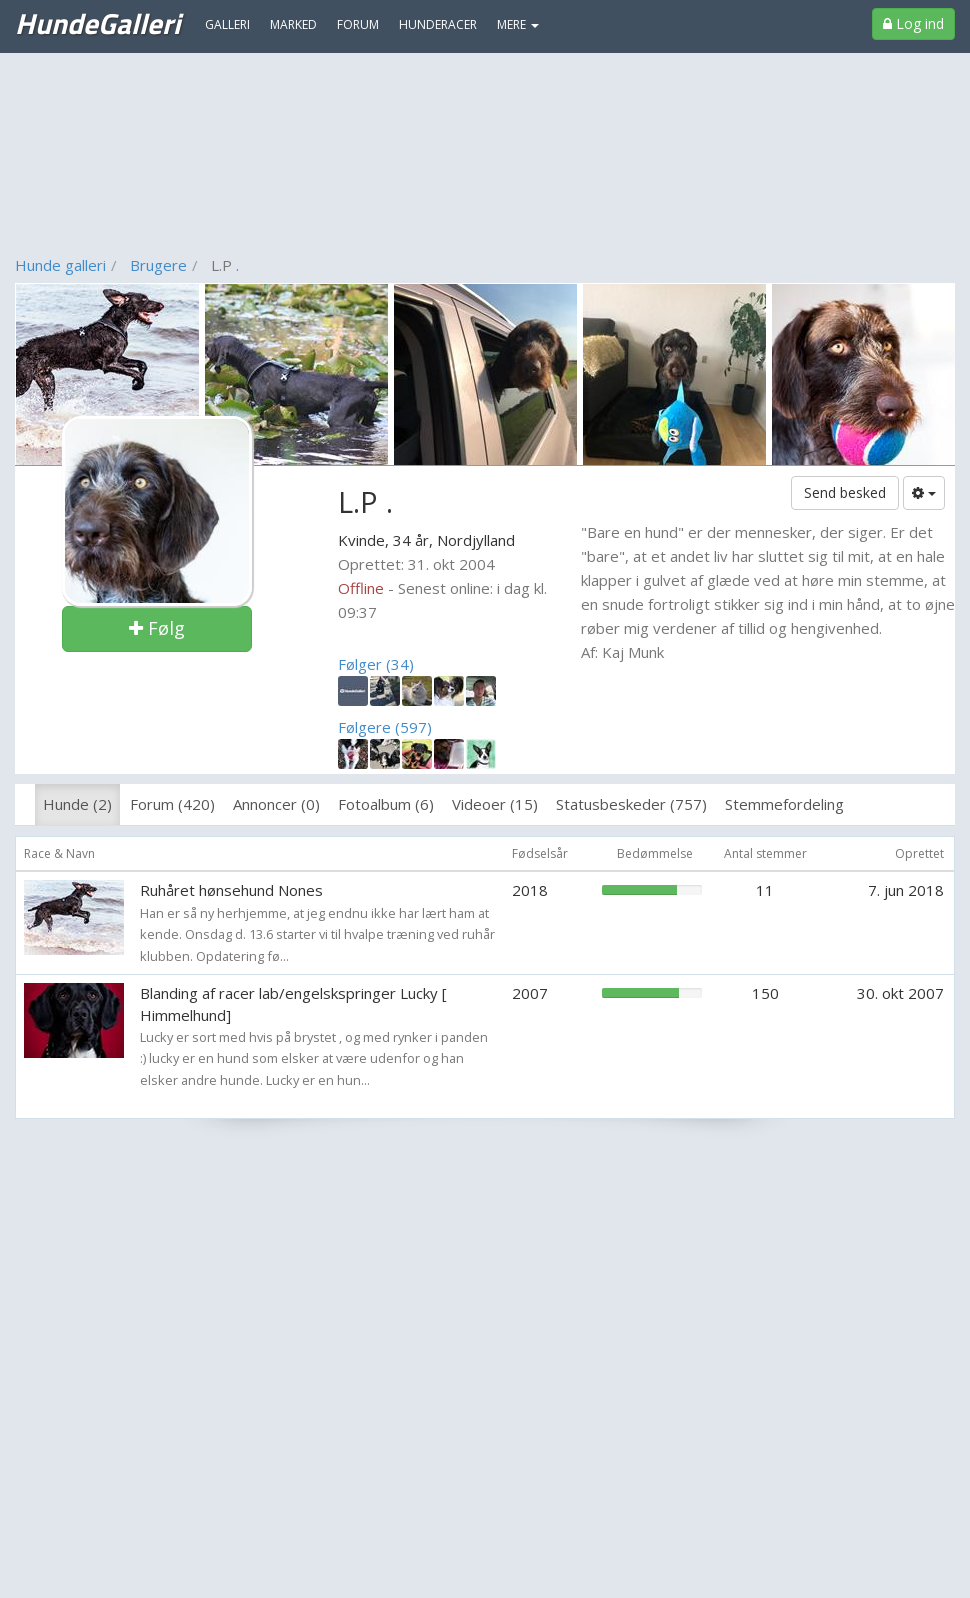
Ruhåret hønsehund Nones (231, 890)
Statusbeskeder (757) (631, 804)
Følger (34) (376, 664)
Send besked (845, 492)
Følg (157, 628)
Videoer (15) (495, 804)
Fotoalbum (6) (386, 804)
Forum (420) (172, 804)
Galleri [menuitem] (227, 24)
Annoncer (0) (276, 804)
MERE (518, 24)
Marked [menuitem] (293, 24)
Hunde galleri (60, 265)
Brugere (158, 265)
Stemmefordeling (784, 804)
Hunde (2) (77, 804)
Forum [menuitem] (358, 24)
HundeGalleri (97, 23)
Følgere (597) (385, 727)
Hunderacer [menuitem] (438, 24)
